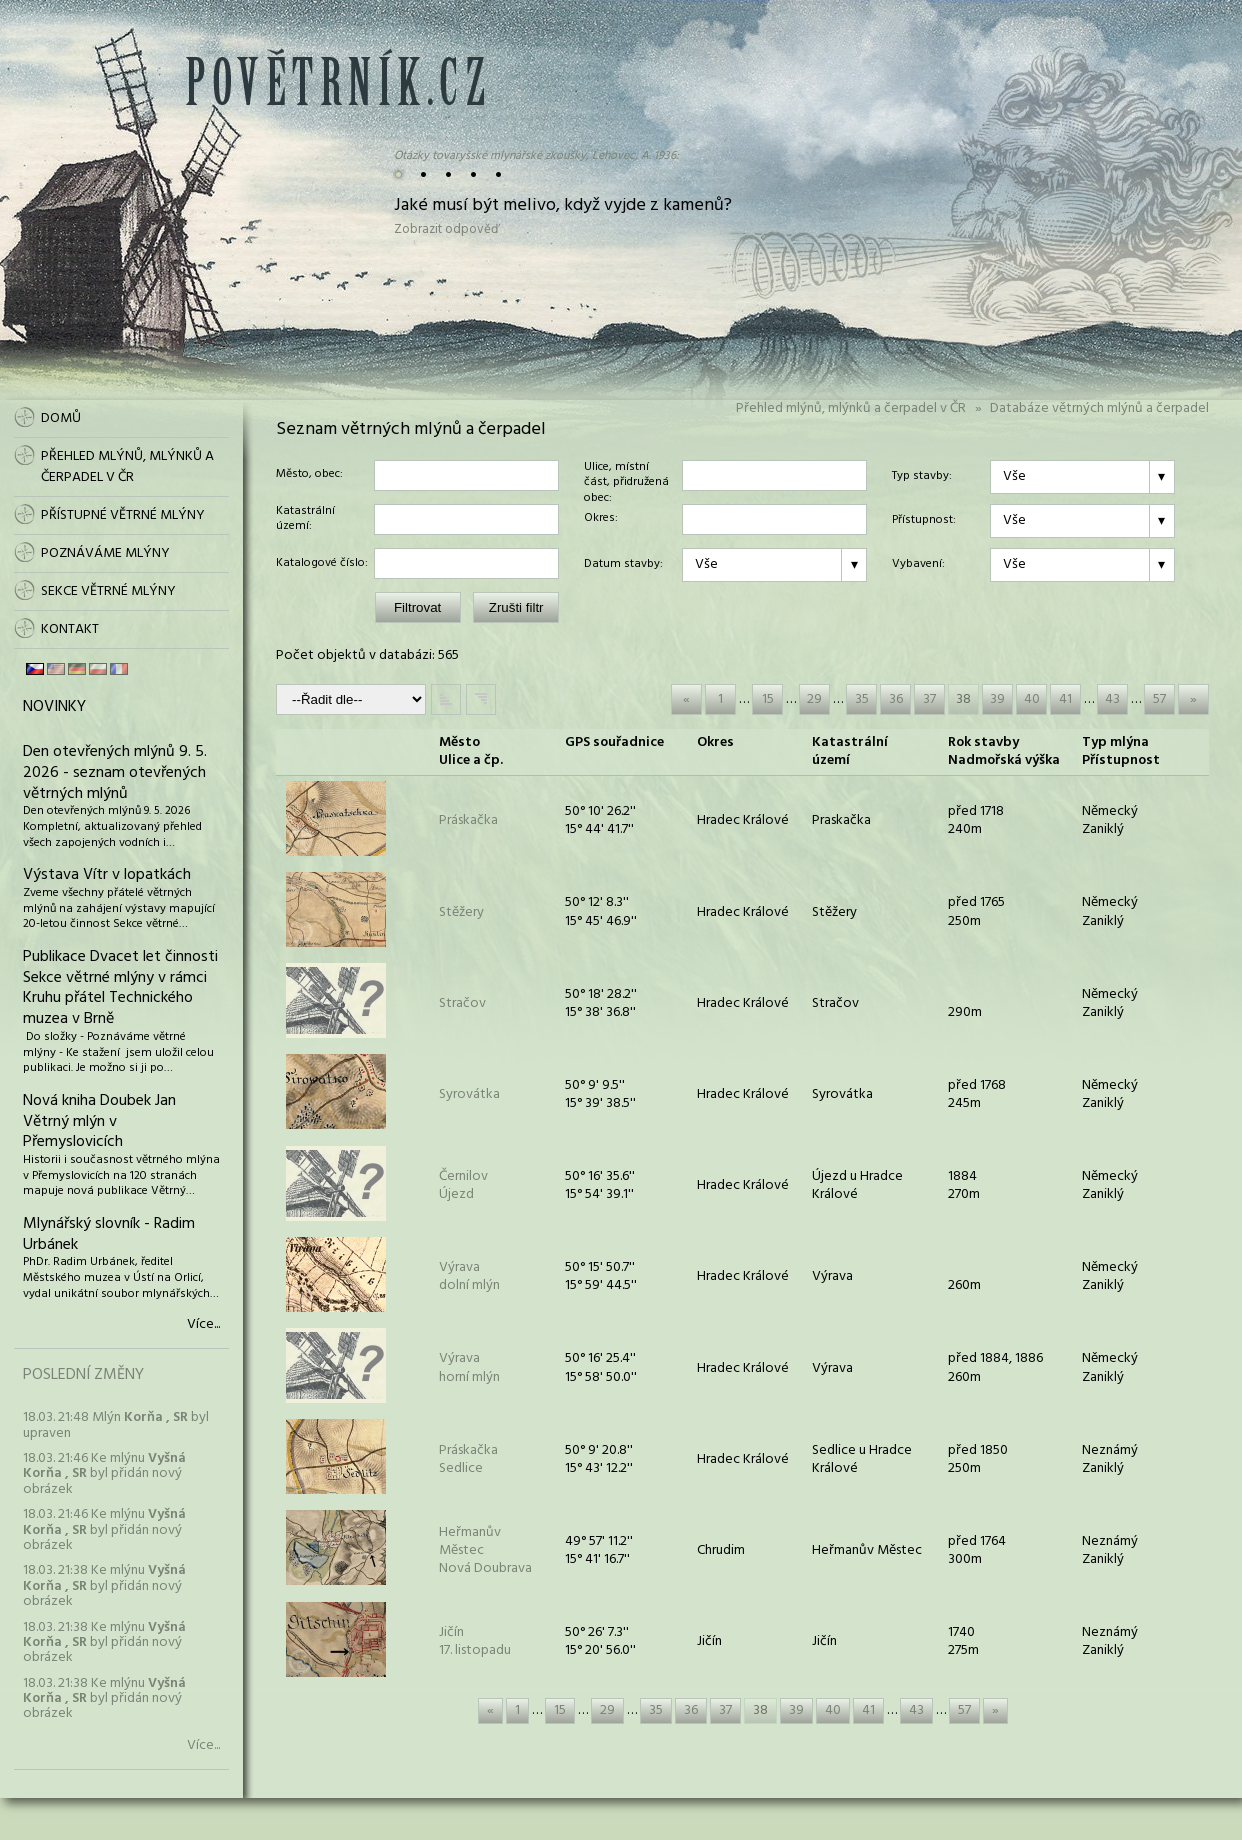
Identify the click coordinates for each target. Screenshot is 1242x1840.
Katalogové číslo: (322, 564)
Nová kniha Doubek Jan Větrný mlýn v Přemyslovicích (99, 1122)
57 (1159, 699)
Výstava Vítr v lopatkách (107, 875)
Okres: (601, 519)
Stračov (462, 1003)
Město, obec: (309, 475)
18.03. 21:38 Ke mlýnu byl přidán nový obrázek (104, 1586)
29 (814, 699)
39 (997, 699)
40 (1032, 699)
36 (896, 699)
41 (1065, 699)
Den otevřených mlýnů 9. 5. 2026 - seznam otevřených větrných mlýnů (115, 773)
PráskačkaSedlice (468, 1459)
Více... (203, 1325)
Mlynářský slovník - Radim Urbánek (109, 1234)
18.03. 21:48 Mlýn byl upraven (116, 1425)
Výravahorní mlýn (469, 1367)
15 (768, 699)
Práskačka (468, 820)
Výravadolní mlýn (469, 1276)
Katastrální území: (305, 519)
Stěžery (461, 912)
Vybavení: (918, 565)
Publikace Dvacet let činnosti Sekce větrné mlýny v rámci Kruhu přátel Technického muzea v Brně (120, 988)
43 (1112, 699)
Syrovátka (469, 1094)
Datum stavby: (623, 565)
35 (862, 699)
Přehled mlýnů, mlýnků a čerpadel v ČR (851, 408)
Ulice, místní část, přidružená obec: (626, 475)
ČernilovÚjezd (463, 1185)
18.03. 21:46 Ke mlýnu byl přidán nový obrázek (104, 1474)
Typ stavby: (922, 477)
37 (929, 699)
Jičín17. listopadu (475, 1641)
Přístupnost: (924, 521)
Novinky (54, 707)
